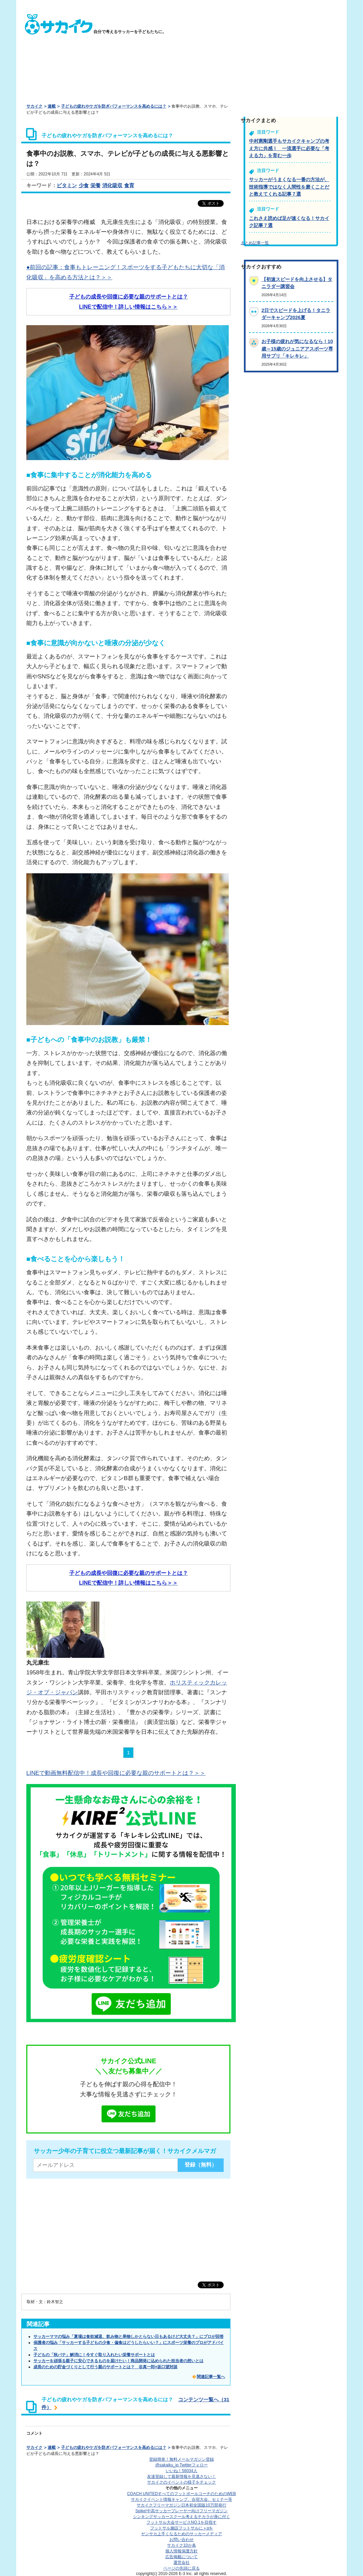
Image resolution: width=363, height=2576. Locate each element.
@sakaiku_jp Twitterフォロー (181, 2465)
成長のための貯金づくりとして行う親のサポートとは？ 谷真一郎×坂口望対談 (105, 2367)
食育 (129, 185)
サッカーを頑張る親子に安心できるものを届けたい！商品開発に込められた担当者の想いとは (118, 2360)
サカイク (34, 106)
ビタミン (67, 185)
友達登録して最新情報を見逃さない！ (181, 2476)
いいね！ (181, 2470)
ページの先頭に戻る (181, 2568)
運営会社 (181, 2562)
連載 (52, 106)
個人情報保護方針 (181, 2551)
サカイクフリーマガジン (181, 2505)
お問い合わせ (181, 2539)
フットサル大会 (181, 2522)
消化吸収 (112, 185)
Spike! (181, 2511)
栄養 (95, 185)
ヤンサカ (181, 2533)
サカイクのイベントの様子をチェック (181, 2482)
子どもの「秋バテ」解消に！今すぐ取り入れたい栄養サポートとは (94, 2354)
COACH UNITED (181, 2493)
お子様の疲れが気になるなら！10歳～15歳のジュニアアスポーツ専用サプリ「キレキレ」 (297, 349)
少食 (84, 185)
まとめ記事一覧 (255, 242)
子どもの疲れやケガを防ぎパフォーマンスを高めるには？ (113, 106)
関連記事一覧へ (211, 2376)
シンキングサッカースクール (181, 2516)
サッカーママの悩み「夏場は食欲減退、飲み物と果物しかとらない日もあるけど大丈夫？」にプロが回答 (128, 2336)
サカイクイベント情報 (181, 2499)
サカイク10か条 (181, 2545)
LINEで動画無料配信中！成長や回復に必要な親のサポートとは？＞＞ (115, 1773)
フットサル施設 (181, 2528)
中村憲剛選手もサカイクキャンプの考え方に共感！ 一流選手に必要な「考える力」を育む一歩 (289, 148)
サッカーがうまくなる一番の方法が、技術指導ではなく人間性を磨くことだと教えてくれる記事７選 (289, 187)
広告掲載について (181, 2556)
